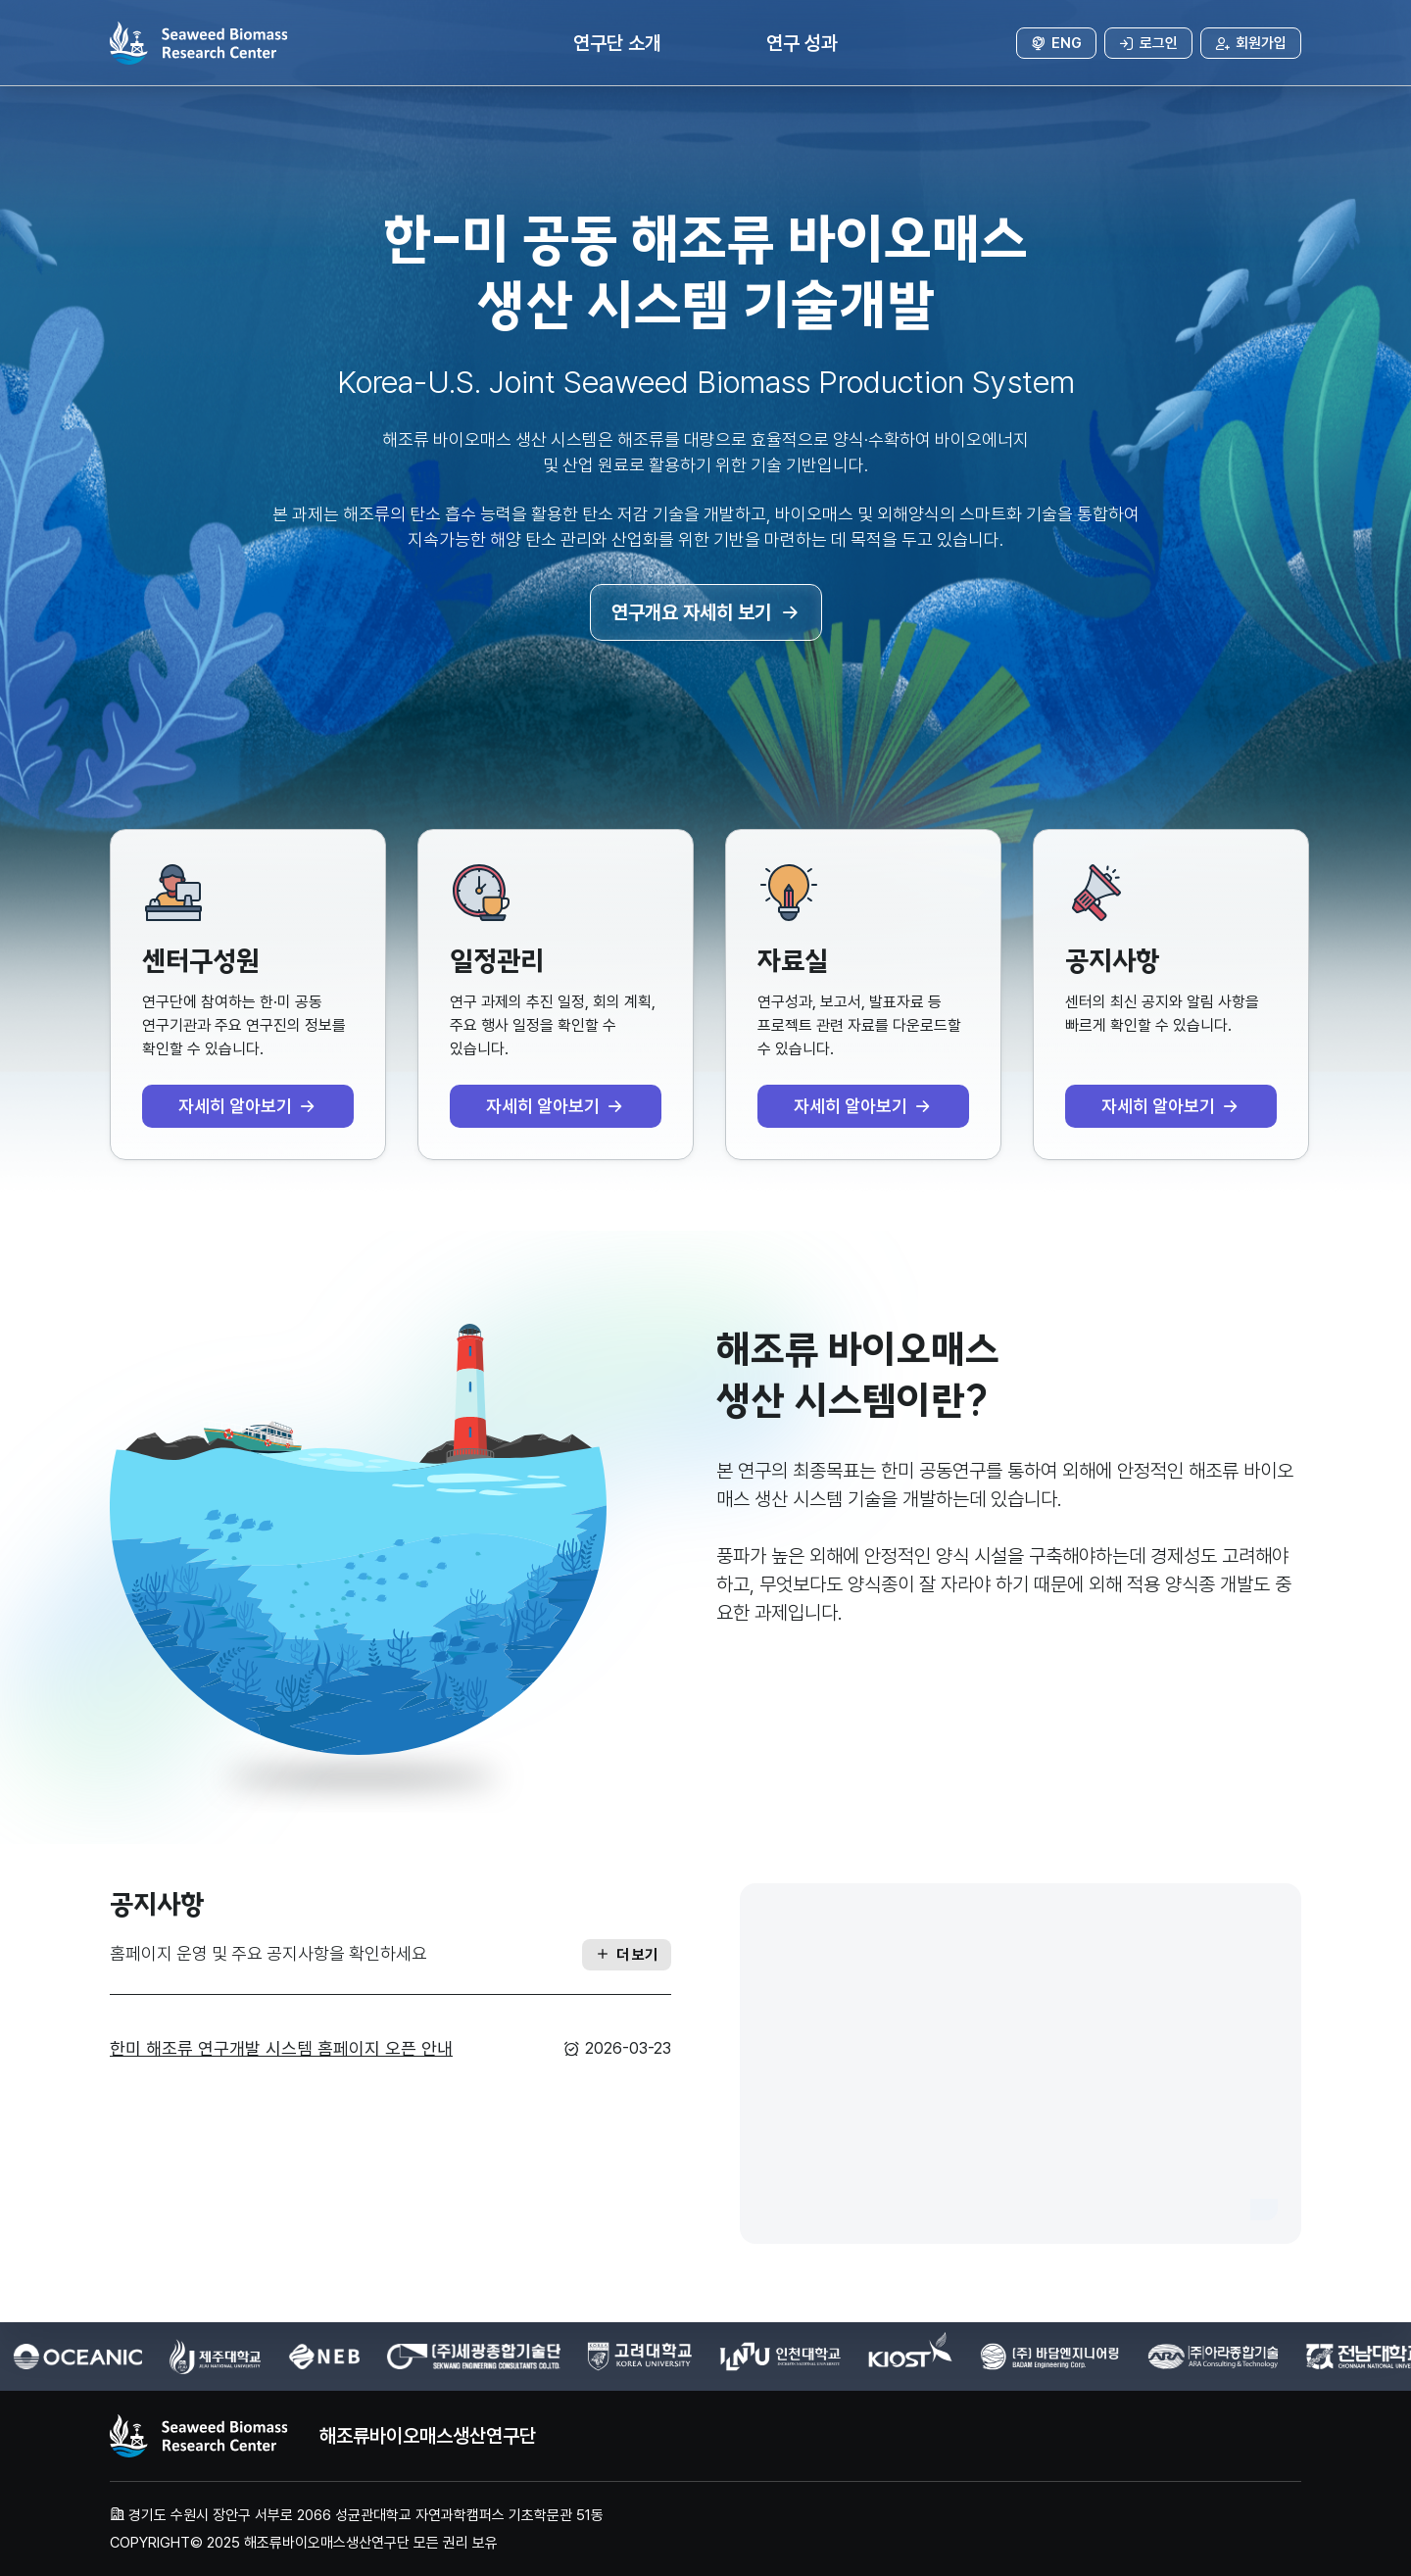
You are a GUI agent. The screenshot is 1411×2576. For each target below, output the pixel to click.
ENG (1056, 43)
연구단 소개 (617, 43)
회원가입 (1251, 43)
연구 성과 (802, 43)
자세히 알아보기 (247, 1105)
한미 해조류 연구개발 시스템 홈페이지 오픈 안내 (281, 2048)
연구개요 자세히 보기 (706, 612)
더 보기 (626, 1955)
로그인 (1148, 43)
